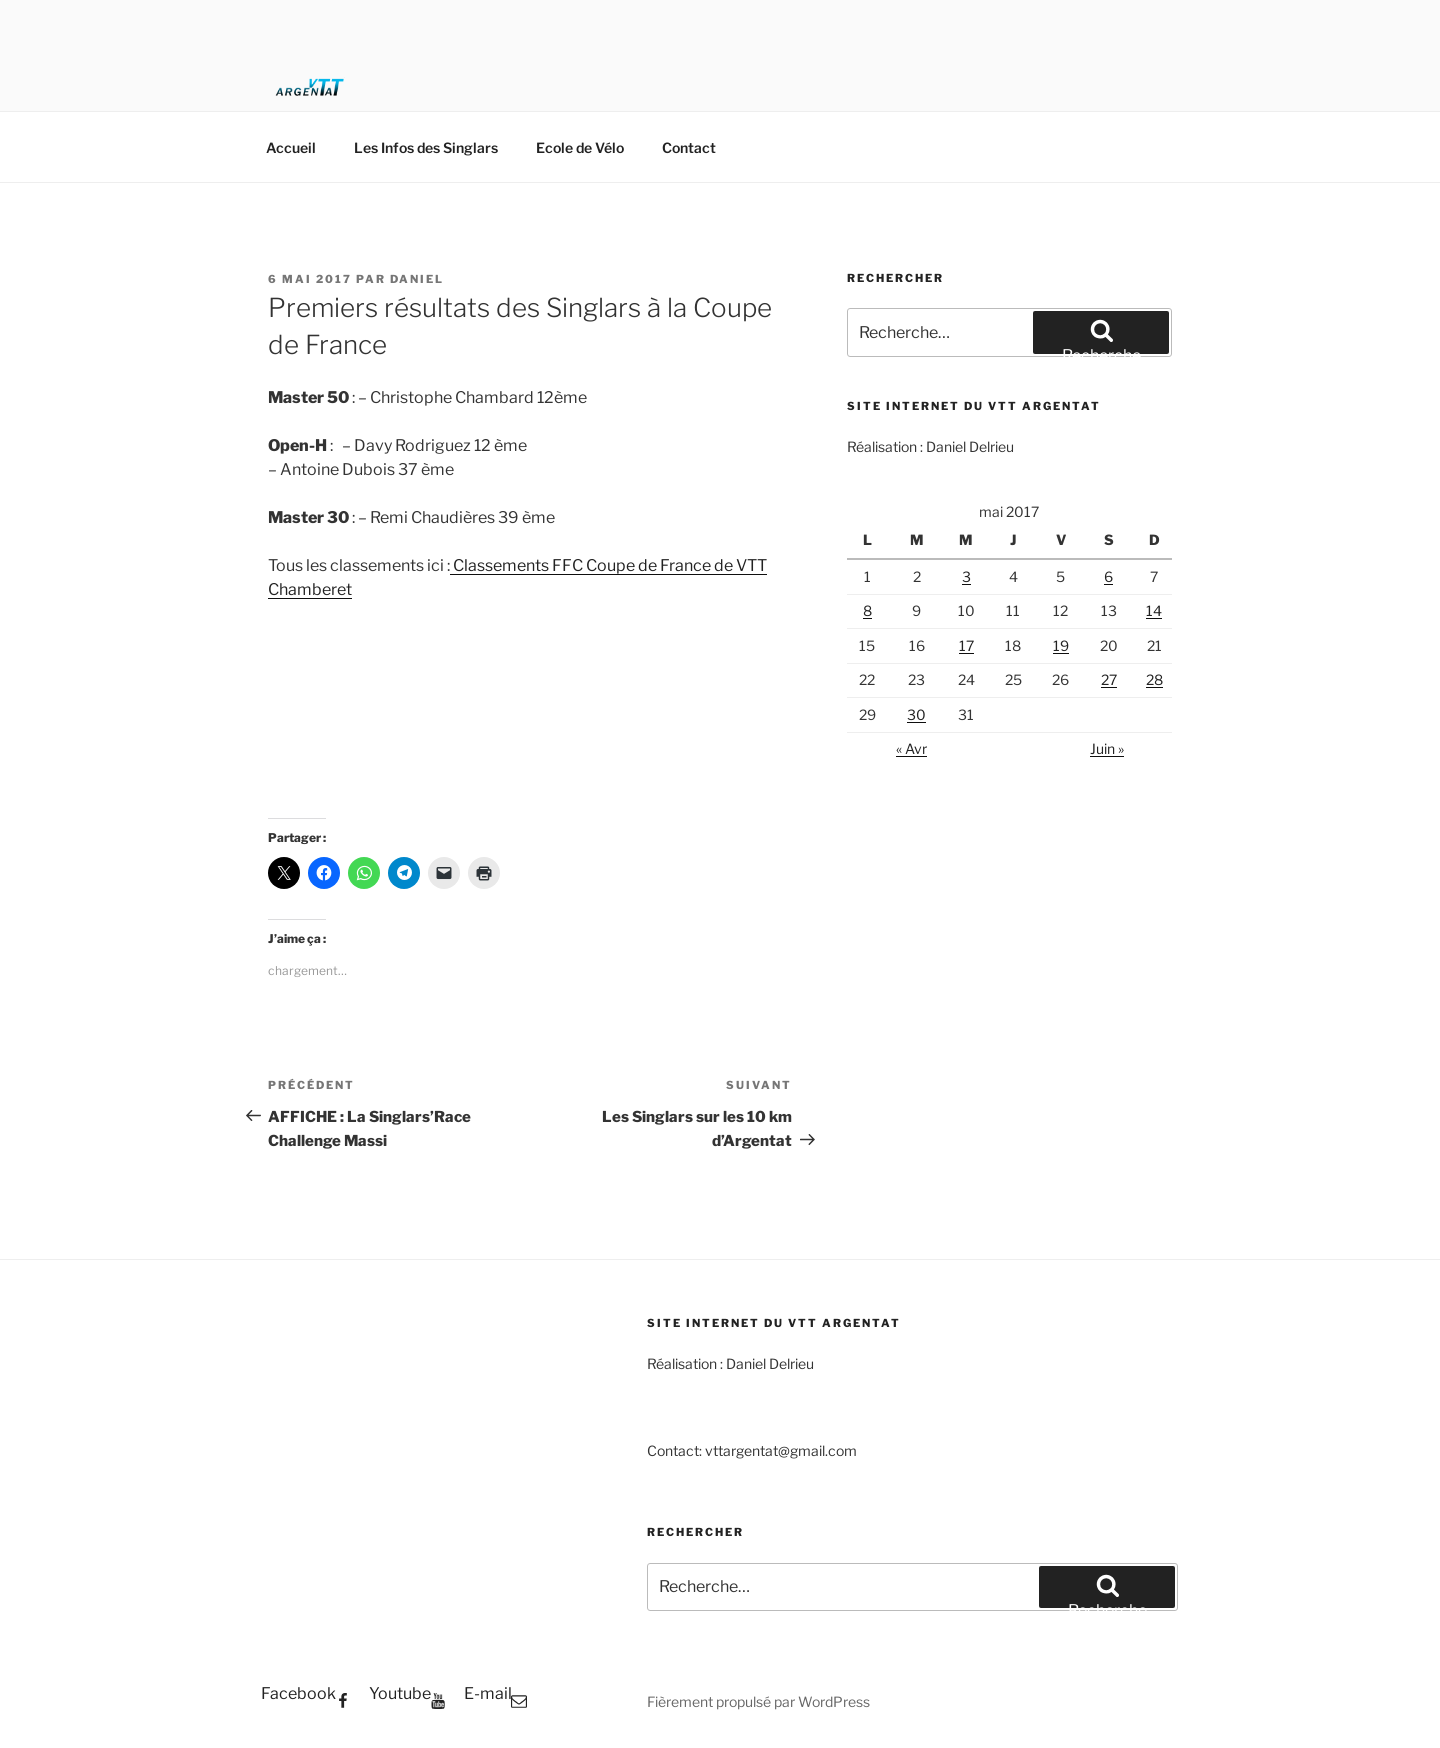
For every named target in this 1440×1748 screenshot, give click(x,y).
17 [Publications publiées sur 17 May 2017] (966, 645)
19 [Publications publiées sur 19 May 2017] (1061, 645)
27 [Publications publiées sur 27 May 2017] (1109, 679)
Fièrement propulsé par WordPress (758, 1701)
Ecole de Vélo (580, 147)
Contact (689, 147)
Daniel (417, 279)
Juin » (1107, 748)
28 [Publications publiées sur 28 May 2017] (1154, 679)
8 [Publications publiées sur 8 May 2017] (867, 610)
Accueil (291, 147)
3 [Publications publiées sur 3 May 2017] (966, 576)
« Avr (911, 748)
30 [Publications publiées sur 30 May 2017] (916, 714)
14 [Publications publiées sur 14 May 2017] (1154, 610)
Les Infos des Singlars (426, 147)
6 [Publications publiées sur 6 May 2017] (1108, 576)
